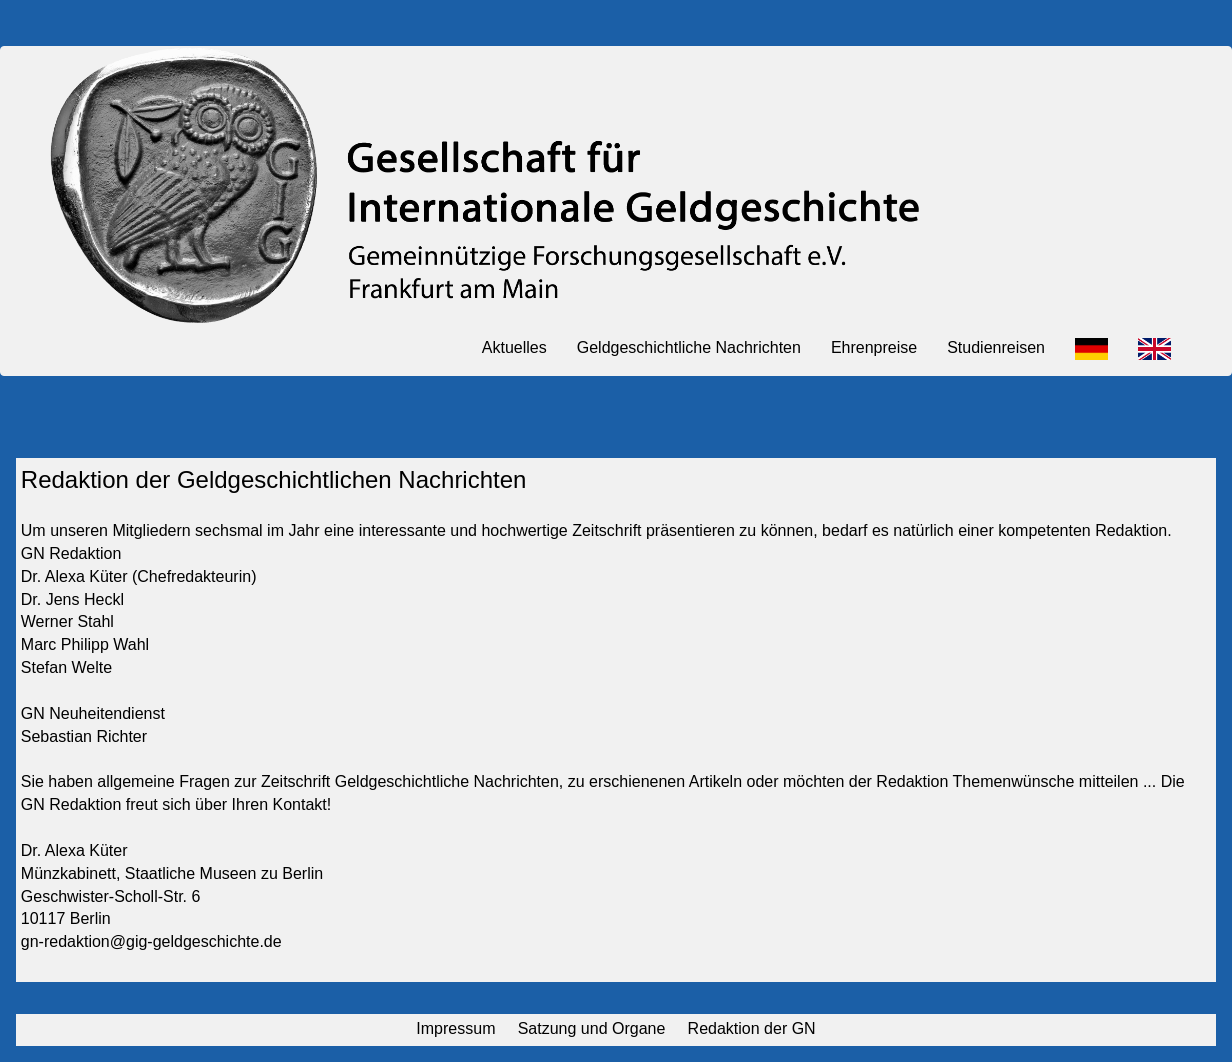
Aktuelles (514, 347)
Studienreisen (996, 347)
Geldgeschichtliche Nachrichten (689, 347)
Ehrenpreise (874, 347)
